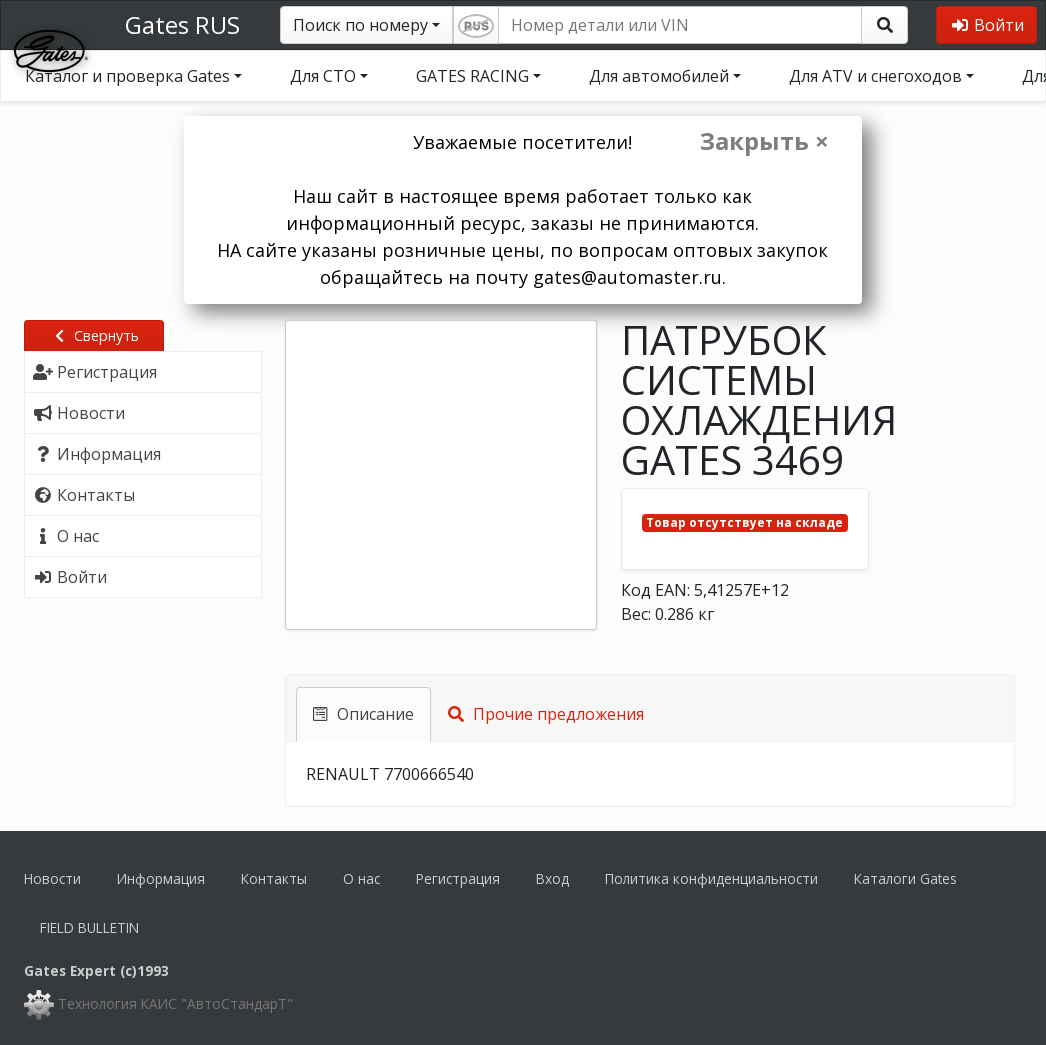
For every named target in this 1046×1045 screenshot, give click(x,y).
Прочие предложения (546, 714)
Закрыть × (764, 141)
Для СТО (323, 76)
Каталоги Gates (905, 878)
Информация (161, 878)
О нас (361, 878)
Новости (52, 878)
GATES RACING (472, 76)
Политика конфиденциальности (711, 878)
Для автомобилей (659, 76)
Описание (364, 714)
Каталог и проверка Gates (127, 76)
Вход (552, 878)
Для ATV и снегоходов (875, 76)
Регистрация (458, 878)
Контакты (274, 878)
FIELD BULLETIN (89, 927)
